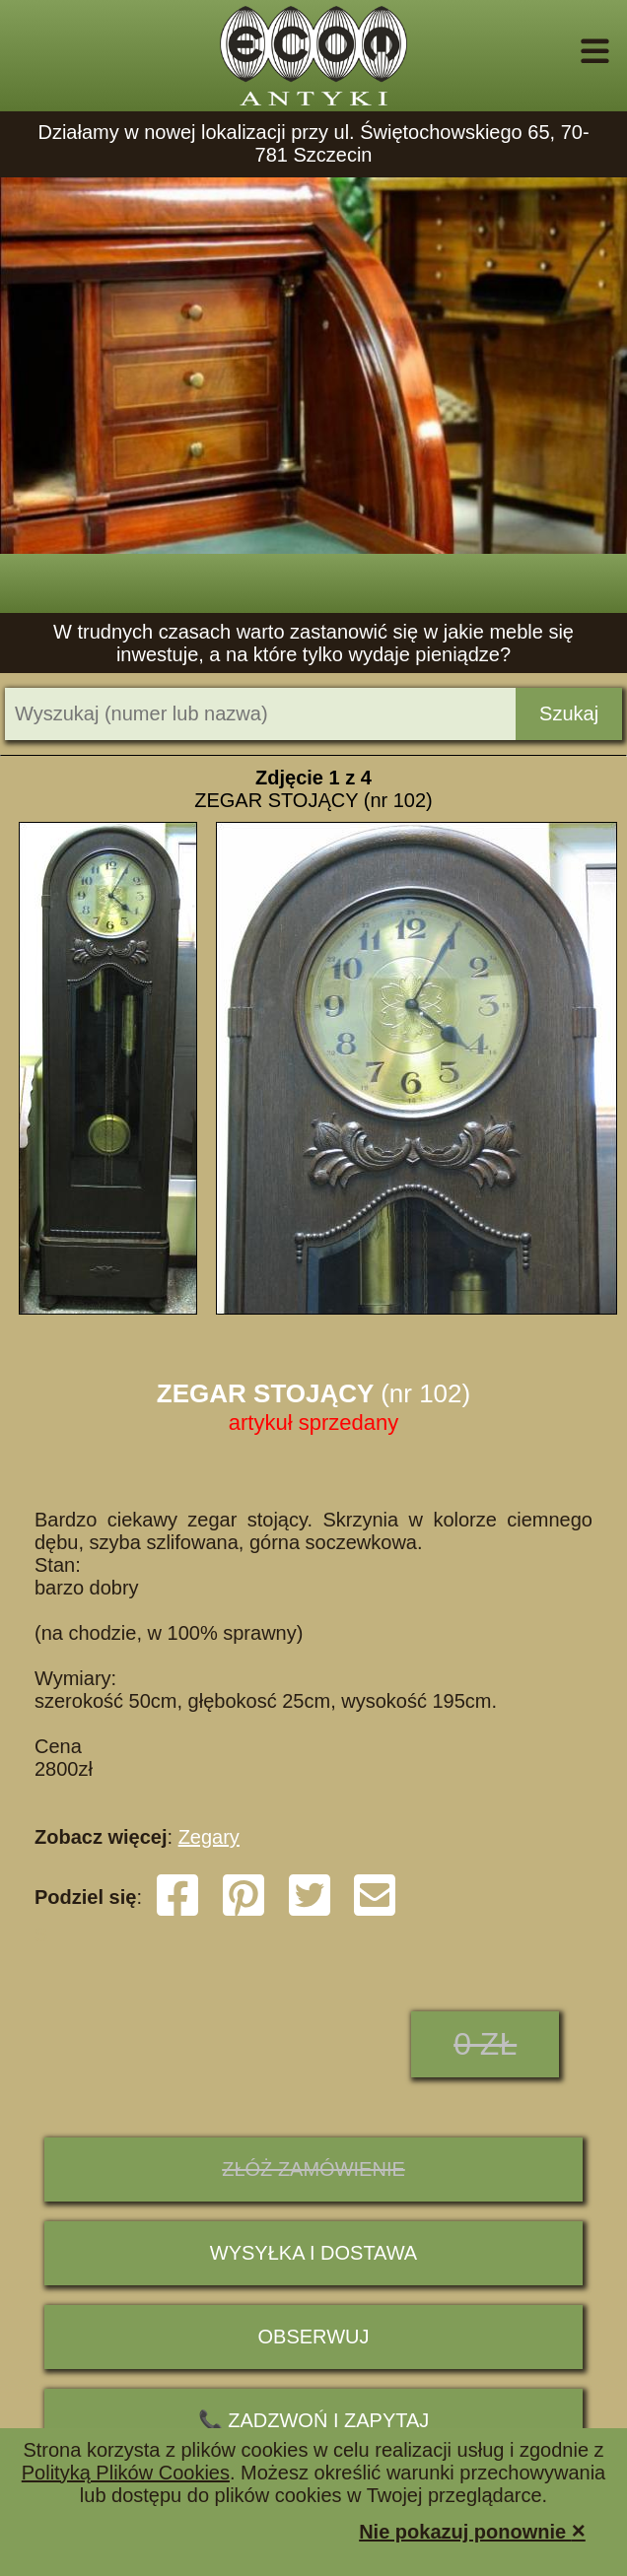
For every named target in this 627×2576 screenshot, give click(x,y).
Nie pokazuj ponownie (472, 2530)
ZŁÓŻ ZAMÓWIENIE (313, 2169)
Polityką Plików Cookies (126, 2472)
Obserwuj (314, 2336)
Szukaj (568, 713)
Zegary (209, 1837)
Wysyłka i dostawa (313, 2253)
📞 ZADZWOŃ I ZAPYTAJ (314, 2420)
